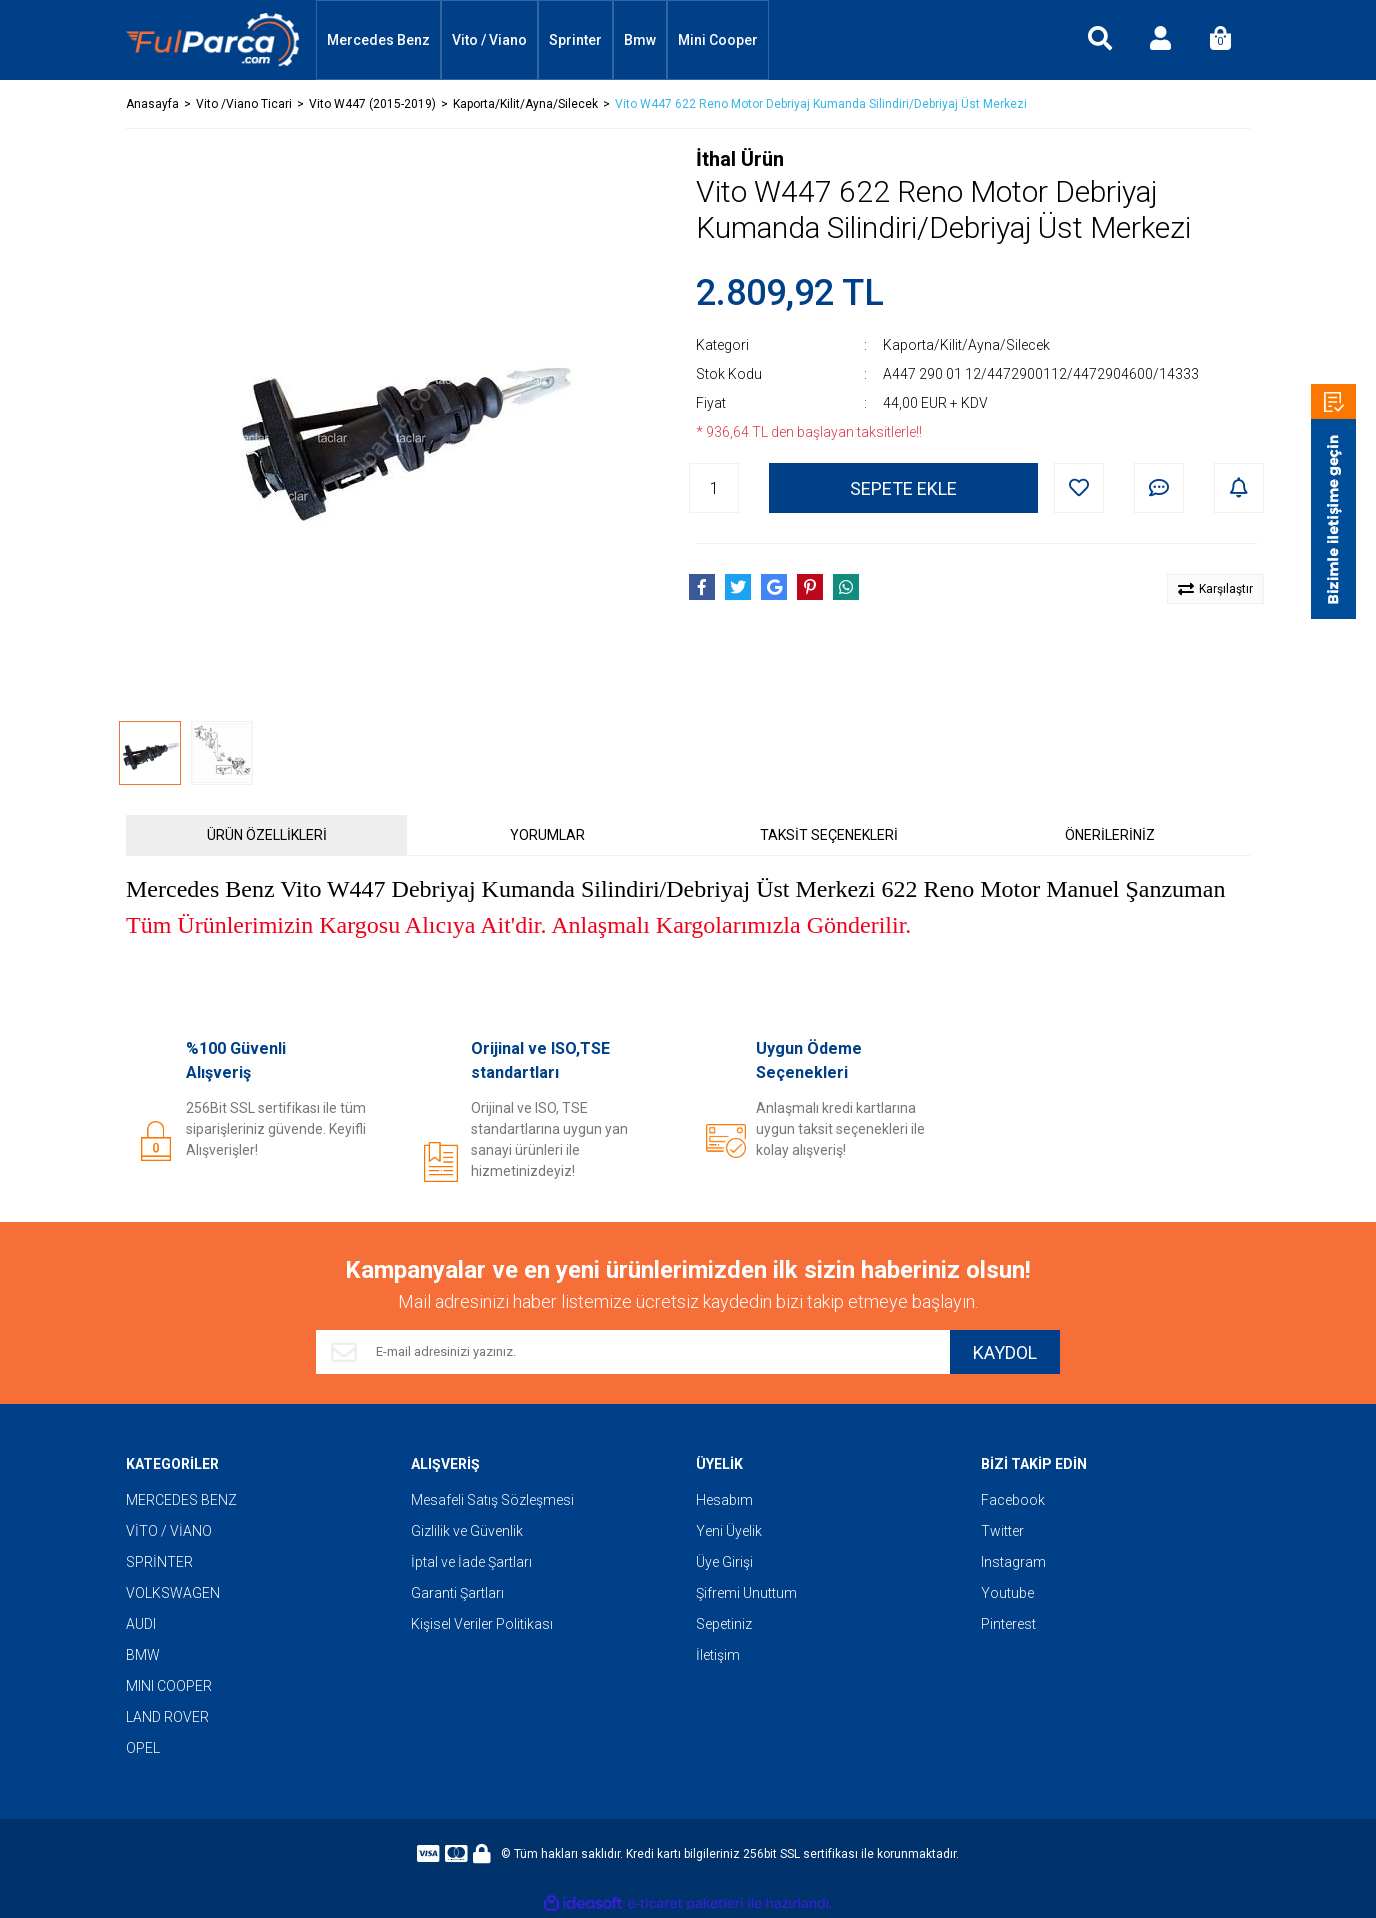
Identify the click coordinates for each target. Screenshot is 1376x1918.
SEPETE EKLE (903, 488)
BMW (143, 1655)
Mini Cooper (718, 40)
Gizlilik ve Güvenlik (467, 1531)
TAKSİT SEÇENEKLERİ (829, 835)
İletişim (718, 1655)
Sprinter (575, 40)
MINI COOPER (169, 1686)
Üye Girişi (724, 1562)
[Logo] (213, 40)
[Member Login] (1160, 40)
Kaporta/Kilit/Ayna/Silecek (966, 345)
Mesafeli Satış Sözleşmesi (492, 1500)
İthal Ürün (740, 159)
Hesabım (724, 1500)
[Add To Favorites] (1079, 488)
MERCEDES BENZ (181, 1500)
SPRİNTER (159, 1562)
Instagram (1013, 1562)
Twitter (1002, 1531)
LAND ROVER (167, 1717)
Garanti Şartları (457, 1593)
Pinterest (1008, 1624)
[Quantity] (714, 488)
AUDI (141, 1624)
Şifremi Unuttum (746, 1593)
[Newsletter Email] (633, 1352)
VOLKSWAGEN (173, 1593)
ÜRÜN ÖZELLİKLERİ (267, 835)
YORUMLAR (547, 835)
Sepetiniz (724, 1624)
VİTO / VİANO (169, 1531)
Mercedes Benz (378, 40)
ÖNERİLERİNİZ (1110, 835)
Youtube (1007, 1593)
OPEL (143, 1748)
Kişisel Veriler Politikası (482, 1624)
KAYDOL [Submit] (1005, 1352)
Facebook (1013, 1500)
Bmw (640, 40)
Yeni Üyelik (729, 1531)
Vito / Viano (489, 40)
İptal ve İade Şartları (471, 1562)
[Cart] (1220, 40)
